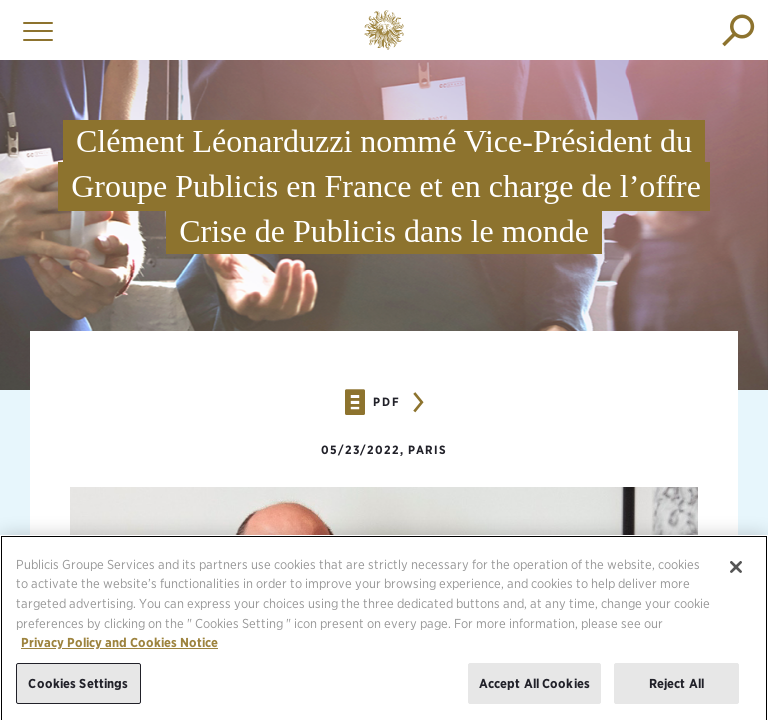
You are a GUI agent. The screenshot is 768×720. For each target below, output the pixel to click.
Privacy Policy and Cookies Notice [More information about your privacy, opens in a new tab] (119, 651)
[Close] (736, 576)
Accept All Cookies (534, 691)
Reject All (676, 691)
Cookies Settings (78, 691)
